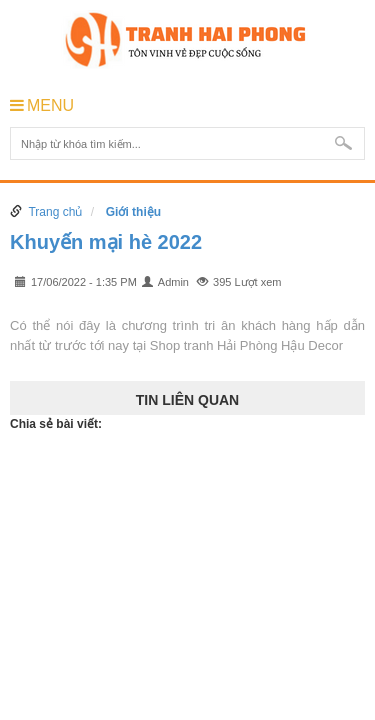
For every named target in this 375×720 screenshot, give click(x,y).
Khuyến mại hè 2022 (106, 242)
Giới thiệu (133, 212)
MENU (42, 105)
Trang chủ (55, 212)
